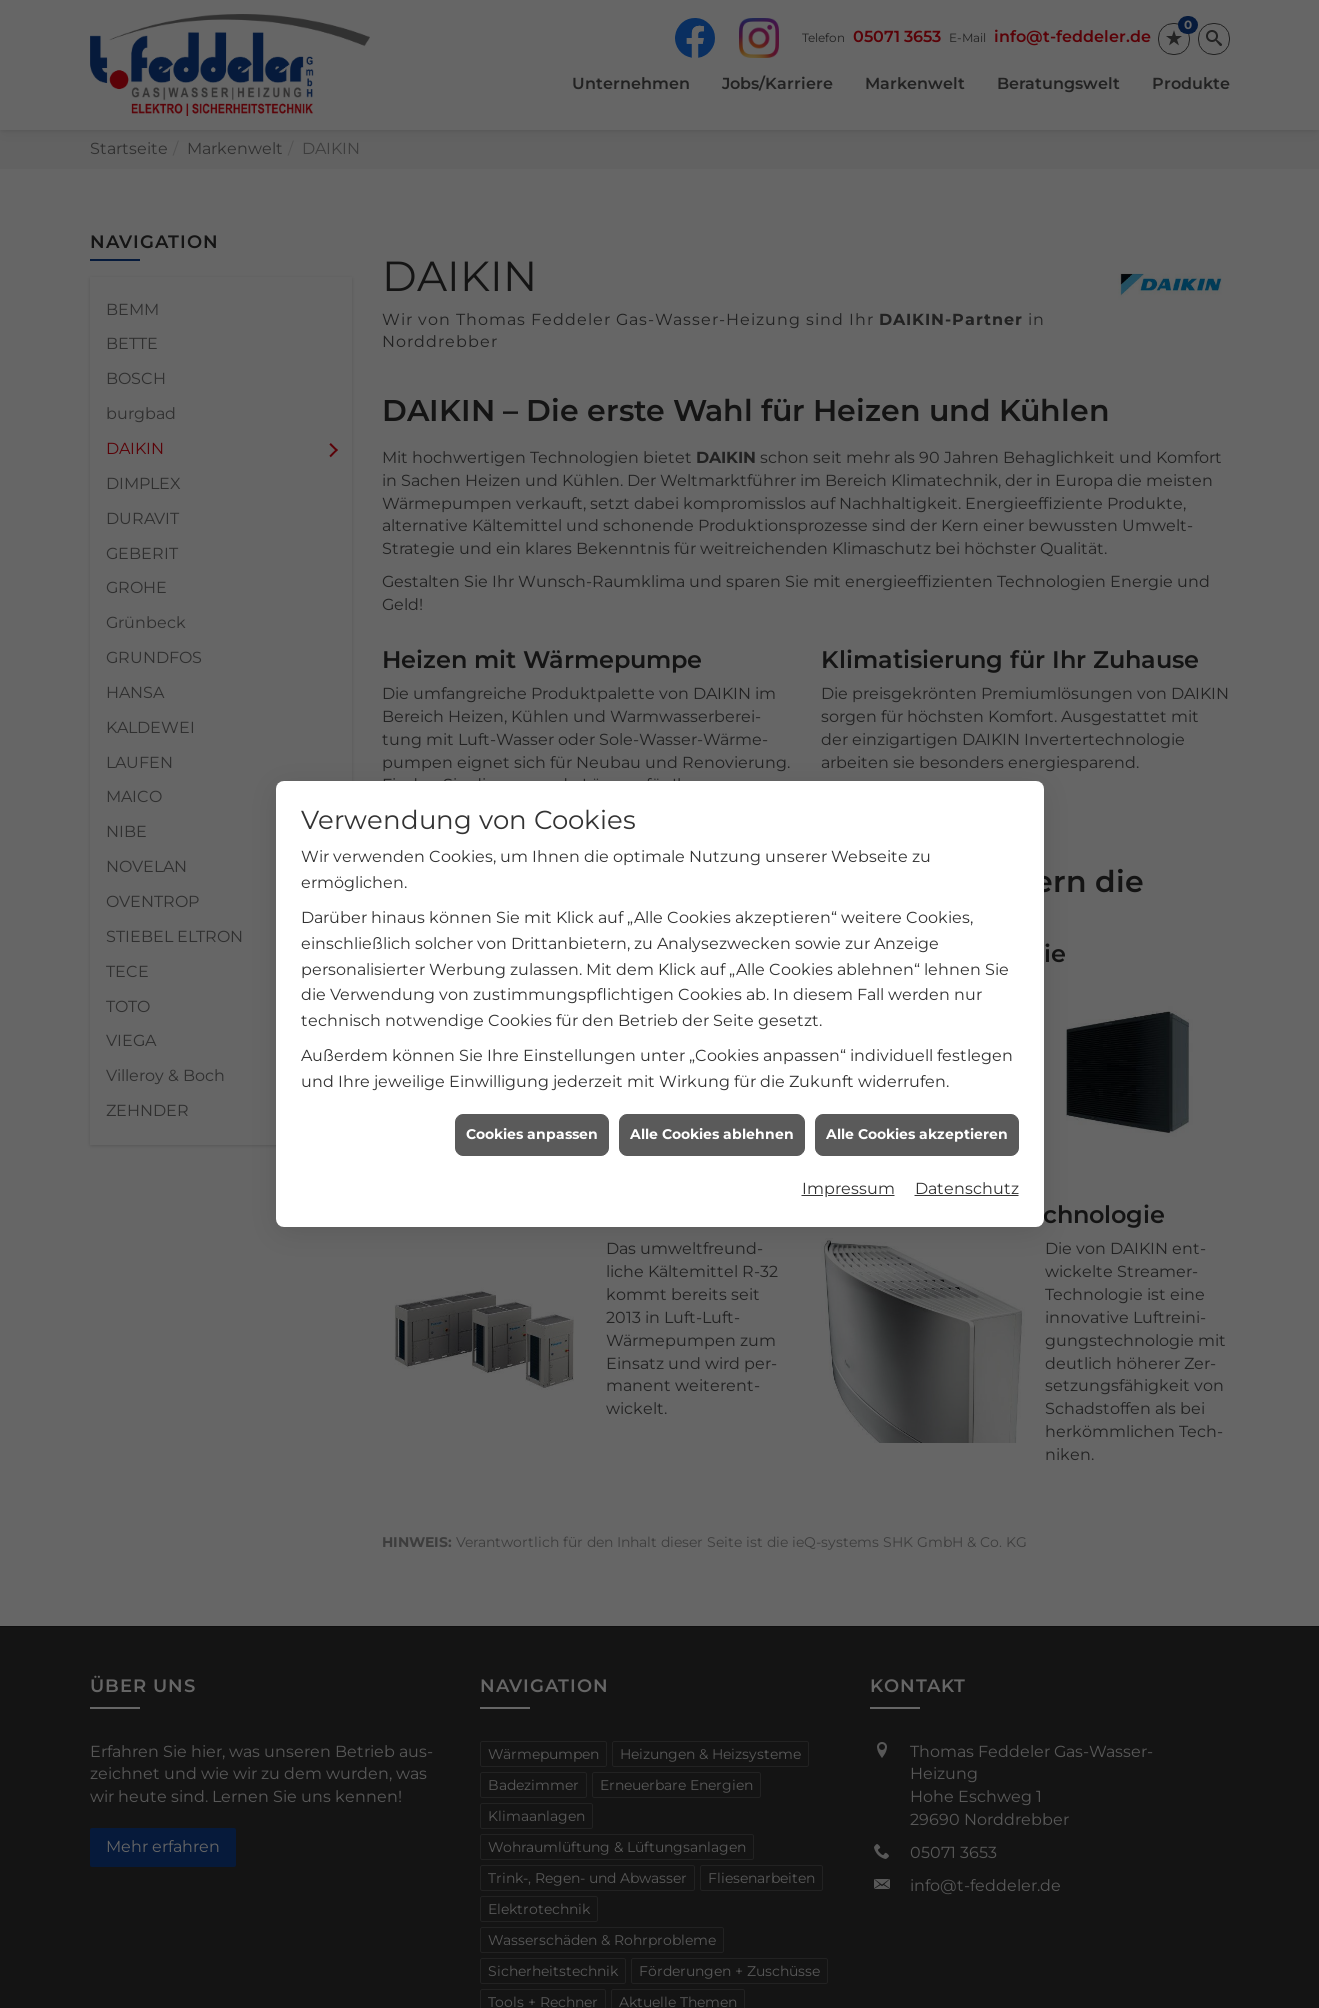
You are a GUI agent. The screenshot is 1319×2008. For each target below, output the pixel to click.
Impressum (848, 1163)
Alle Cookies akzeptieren (917, 1109)
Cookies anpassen (532, 1109)
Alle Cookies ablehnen (712, 1109)
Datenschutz (967, 1163)
